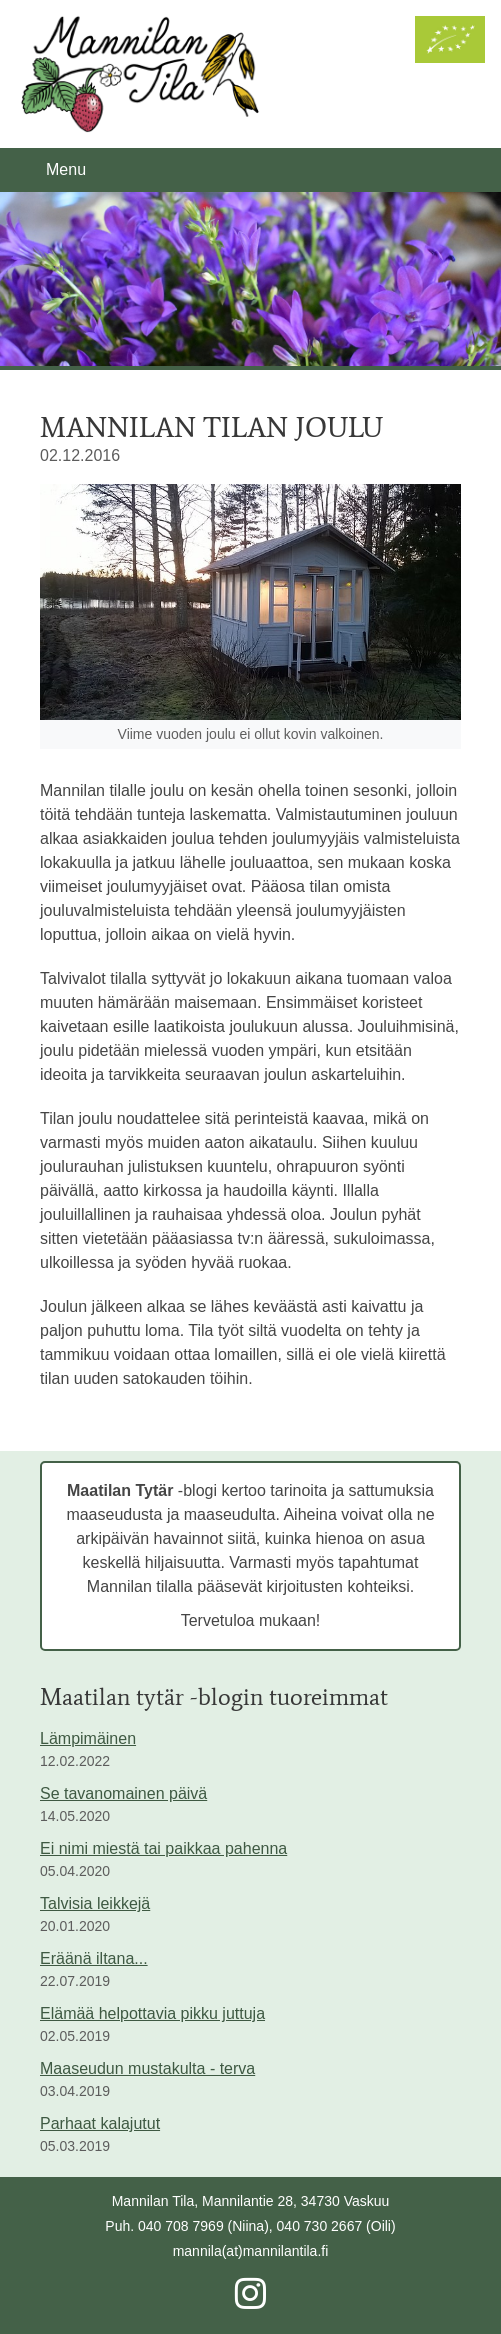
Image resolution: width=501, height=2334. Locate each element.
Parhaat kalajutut (100, 2123)
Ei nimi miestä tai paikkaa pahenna (163, 1848)
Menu (66, 169)
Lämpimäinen (88, 1738)
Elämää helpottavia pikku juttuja (152, 2013)
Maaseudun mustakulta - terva (147, 2068)
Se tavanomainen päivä (123, 1793)
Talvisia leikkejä (95, 1903)
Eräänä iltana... (94, 1958)
